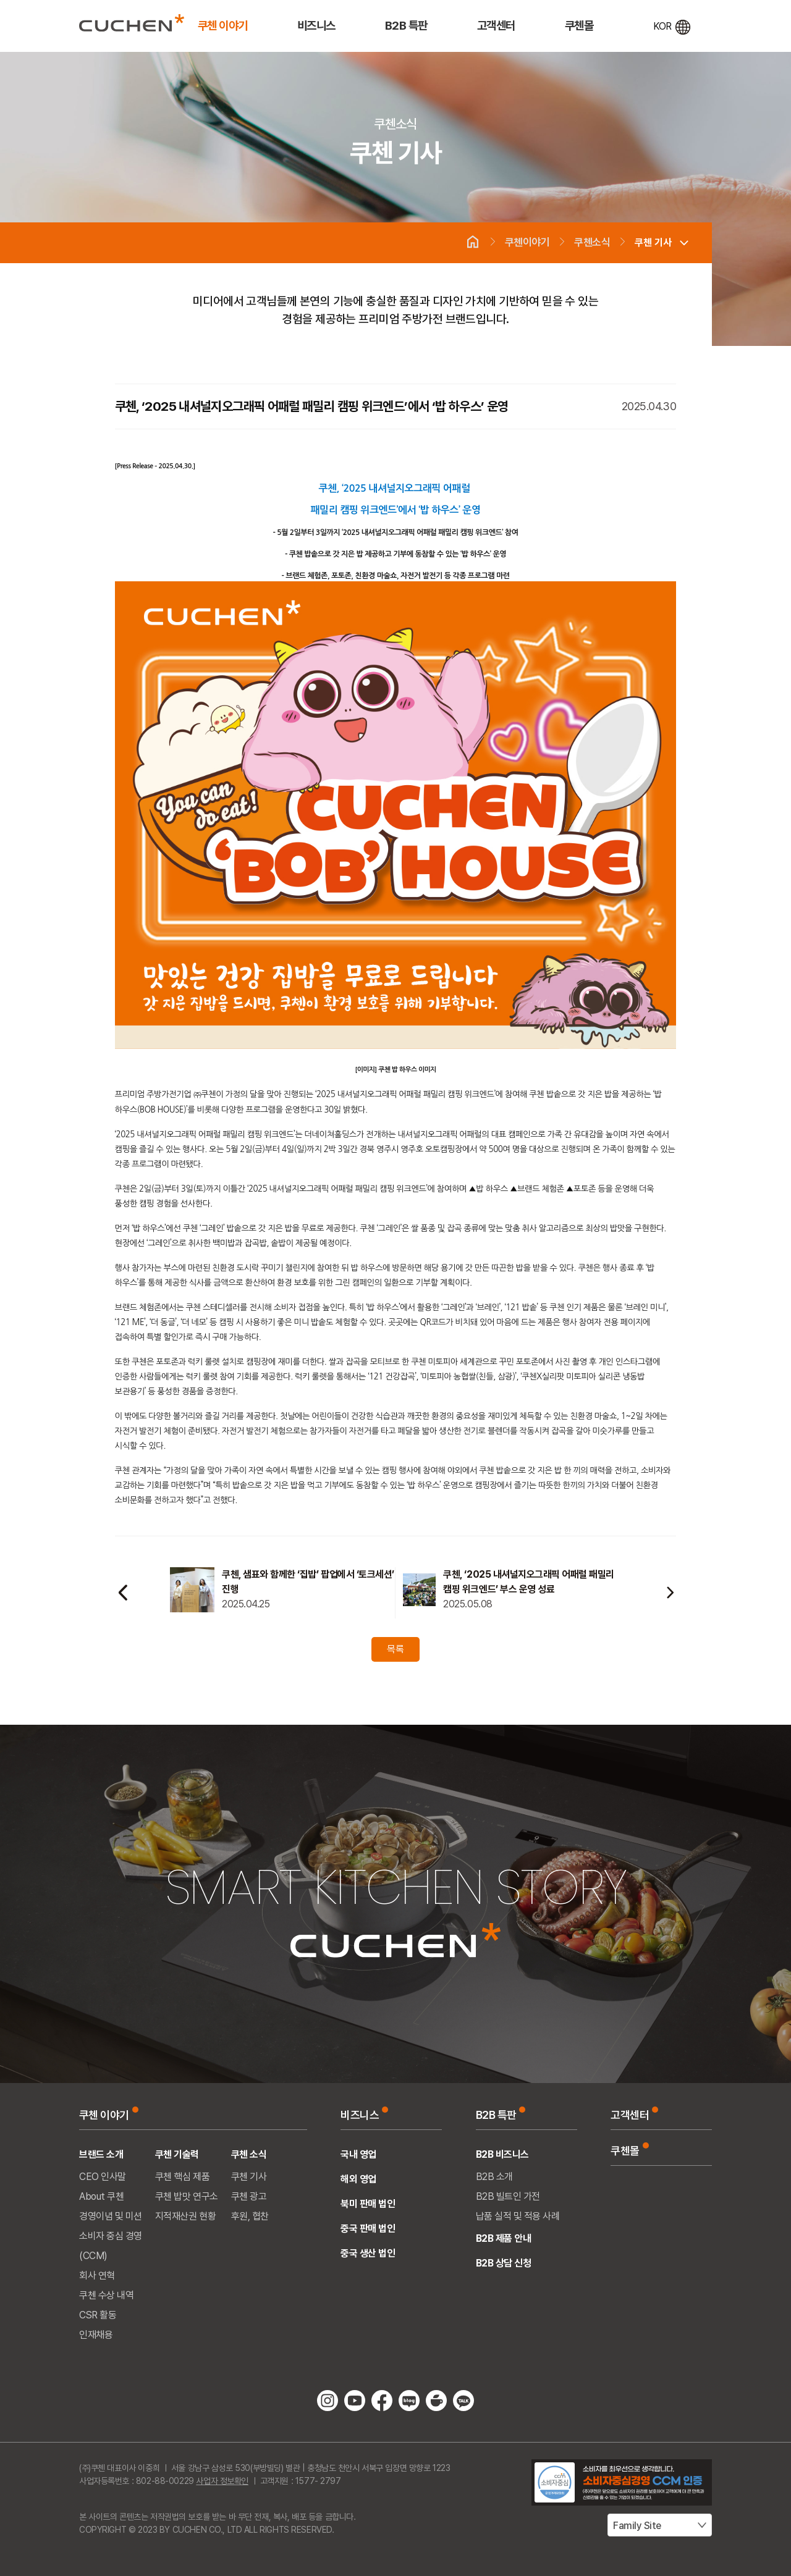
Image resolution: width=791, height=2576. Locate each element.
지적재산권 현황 (185, 2216)
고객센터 (496, 26)
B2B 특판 (406, 26)
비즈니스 (316, 26)
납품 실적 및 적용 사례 (518, 2216)
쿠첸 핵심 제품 (182, 2176)
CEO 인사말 (102, 2176)
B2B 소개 (494, 2176)
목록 (395, 1649)
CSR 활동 (97, 2315)
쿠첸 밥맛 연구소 (186, 2196)
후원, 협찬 (250, 2216)
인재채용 (95, 2335)
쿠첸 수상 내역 (106, 2295)
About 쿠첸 (101, 2196)
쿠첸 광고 (249, 2196)
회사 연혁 (97, 2275)
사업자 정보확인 (222, 2481)
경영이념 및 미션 (110, 2216)
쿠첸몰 (579, 26)
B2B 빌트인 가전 (508, 2196)
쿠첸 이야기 (223, 26)
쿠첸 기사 (653, 242)
